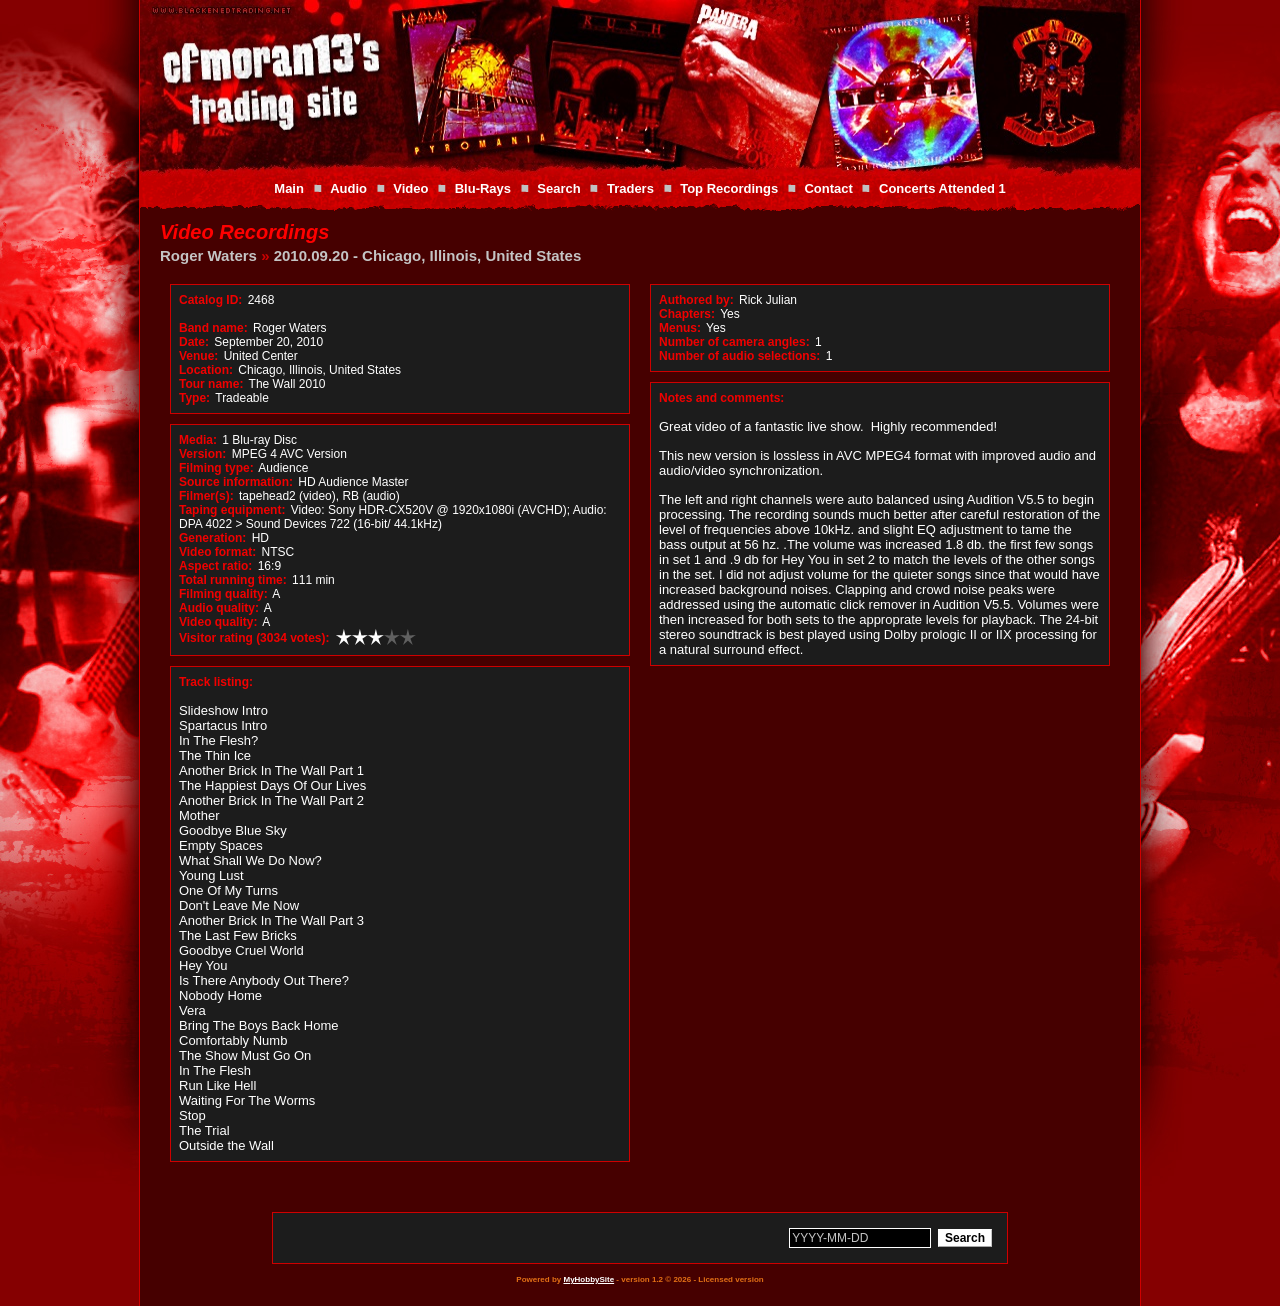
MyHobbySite (588, 1279)
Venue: (198, 356)
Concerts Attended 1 (942, 188)
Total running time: (233, 580)
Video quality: (218, 622)
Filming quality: (223, 594)
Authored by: (696, 300)
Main (289, 188)
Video (410, 188)
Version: (202, 454)
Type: (194, 398)
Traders (630, 188)
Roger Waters (208, 255)
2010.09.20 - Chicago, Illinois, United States (428, 255)
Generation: (212, 538)
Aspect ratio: (215, 566)
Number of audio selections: (739, 356)
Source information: (236, 482)
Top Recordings (729, 188)
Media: (198, 440)
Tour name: (211, 384)
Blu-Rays (483, 188)
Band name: (213, 328)
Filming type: (216, 468)
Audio (348, 188)
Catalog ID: (210, 300)
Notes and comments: (721, 398)
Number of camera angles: (734, 342)
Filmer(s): (206, 496)
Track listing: (216, 682)
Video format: (217, 552)
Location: (206, 370)
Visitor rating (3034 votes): (254, 638)
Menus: (680, 328)
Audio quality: (219, 608)
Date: (194, 342)
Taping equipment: (232, 510)
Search (558, 188)
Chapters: (687, 314)
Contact (828, 188)
